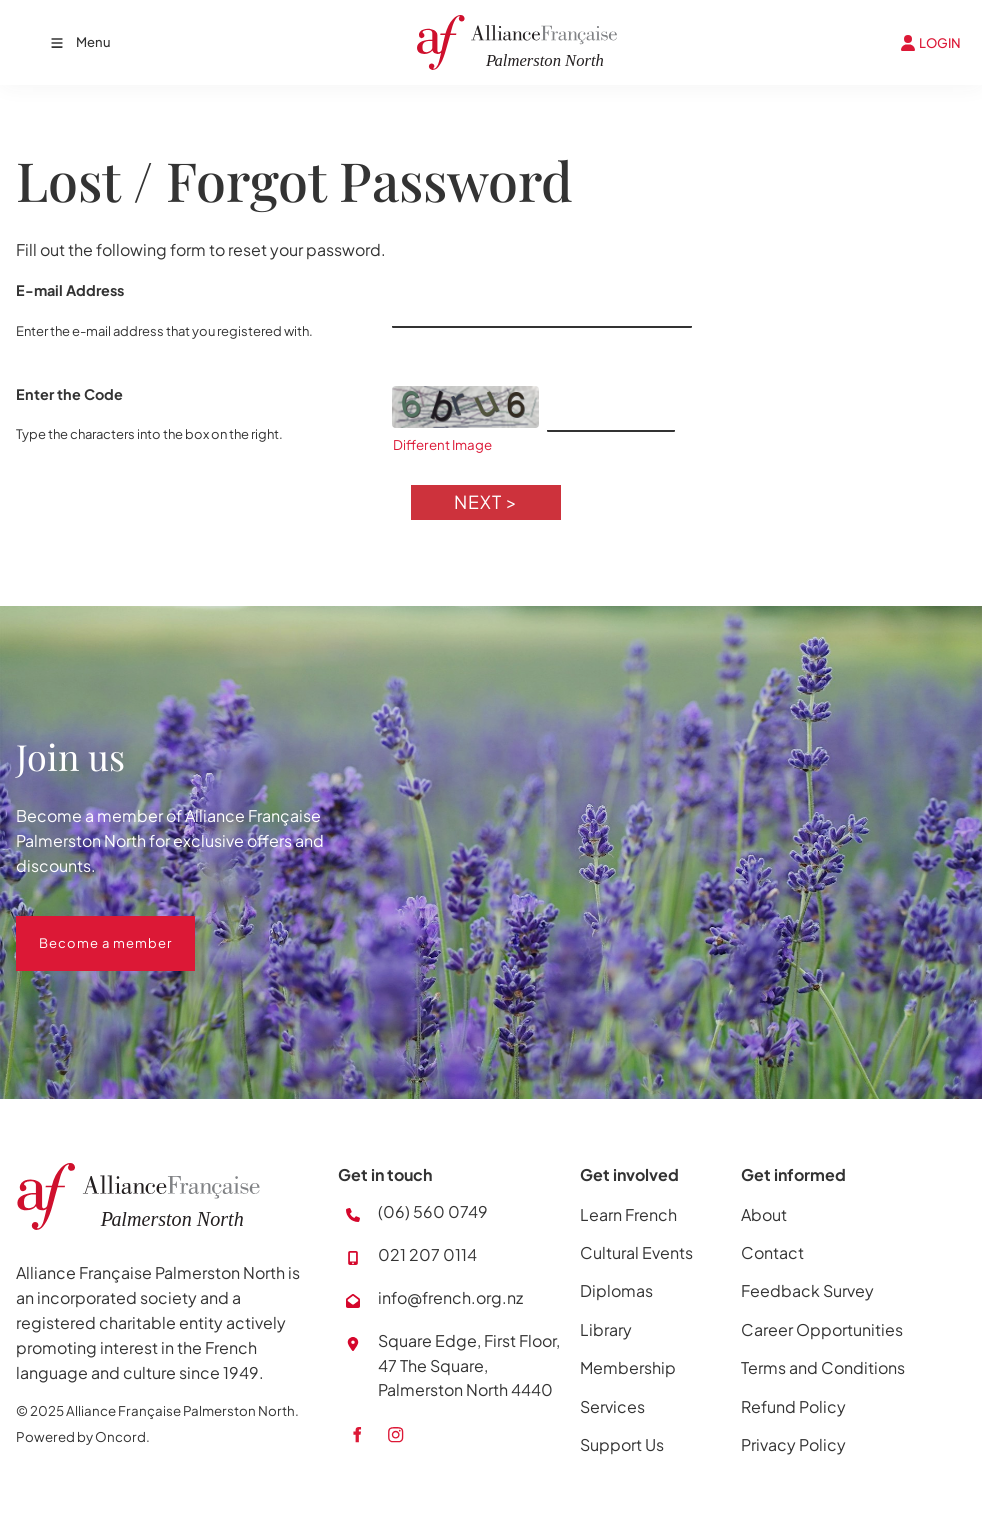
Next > (486, 501)
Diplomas (616, 1290)
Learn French (628, 1214)
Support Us (622, 1444)
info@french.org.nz (450, 1297)
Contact (772, 1252)
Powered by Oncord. (83, 1436)
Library (606, 1329)
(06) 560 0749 (433, 1211)
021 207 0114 (427, 1254)
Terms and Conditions (823, 1367)
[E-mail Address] (542, 303)
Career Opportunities (822, 1329)
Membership (628, 1367)
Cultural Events (636, 1252)
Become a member (82, 928)
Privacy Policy (793, 1444)
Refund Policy (793, 1406)
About (764, 1214)
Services (612, 1406)
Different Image (442, 444)
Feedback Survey (807, 1290)
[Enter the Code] (611, 407)
